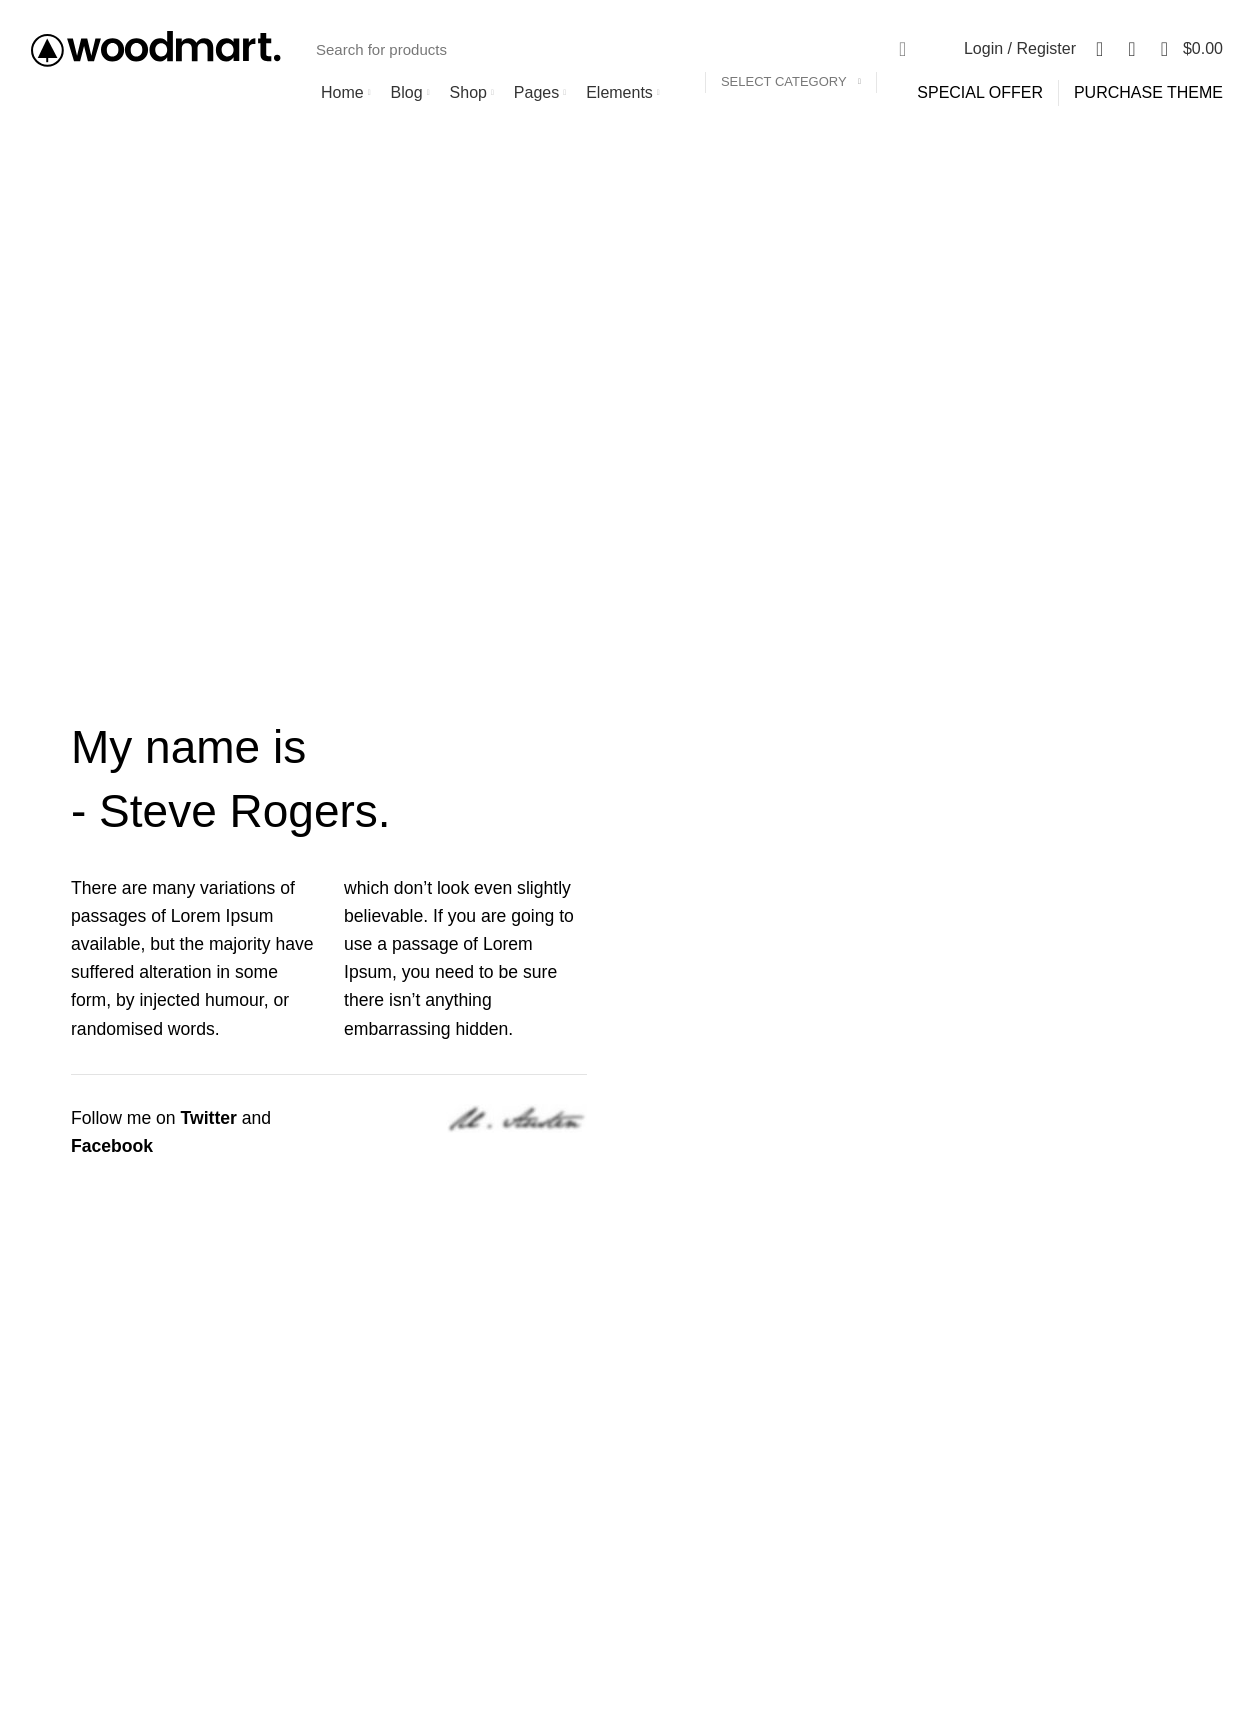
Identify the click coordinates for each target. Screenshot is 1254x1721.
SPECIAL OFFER (980, 92)
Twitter (209, 1118)
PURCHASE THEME (1148, 92)
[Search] (615, 49)
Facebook (112, 1146)
